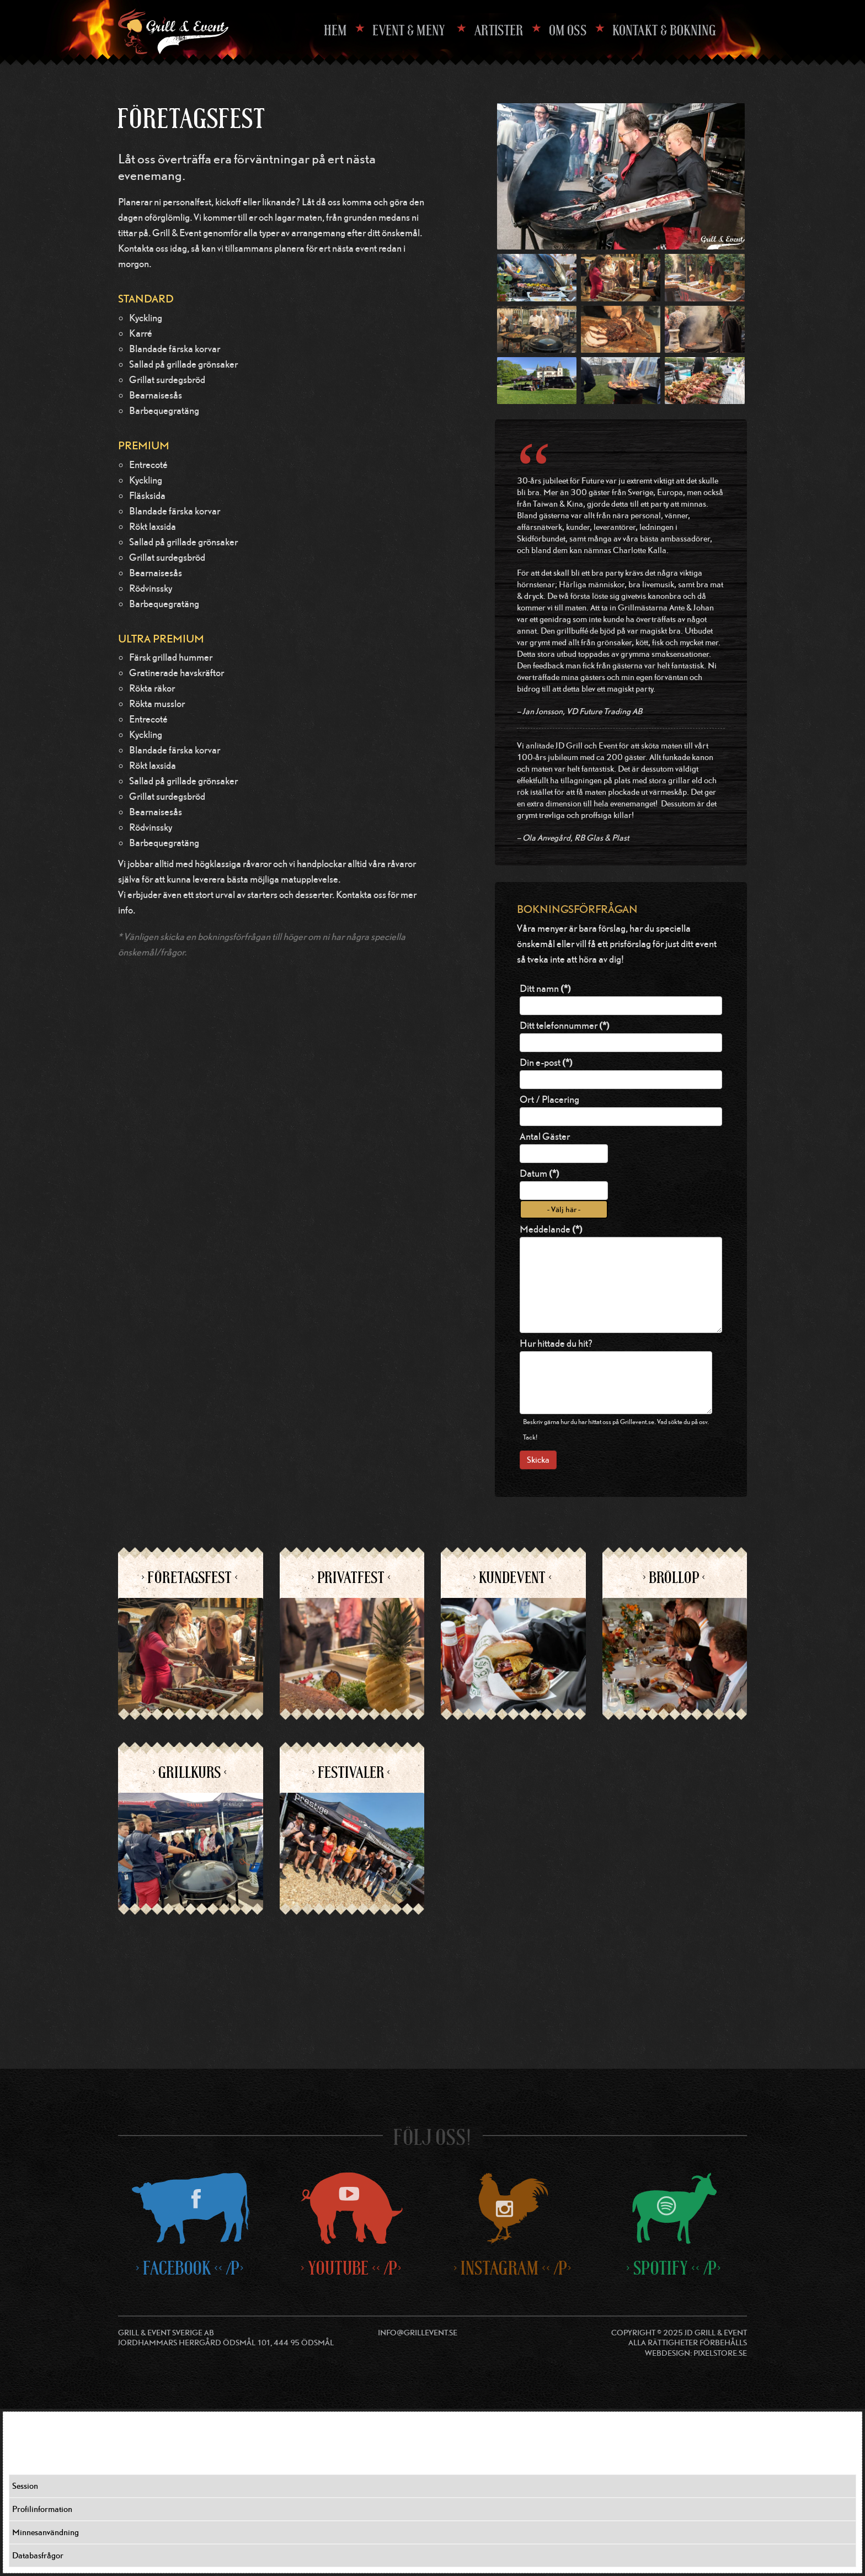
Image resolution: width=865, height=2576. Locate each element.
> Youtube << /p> (352, 2268)
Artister (499, 30)
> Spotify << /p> (674, 2268)
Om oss (568, 30)
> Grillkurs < (190, 1772)
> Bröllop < (674, 1577)
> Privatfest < (352, 1577)
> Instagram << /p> (513, 2268)
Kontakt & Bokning (665, 30)
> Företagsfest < (190, 1577)
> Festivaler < (351, 1772)
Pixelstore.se (720, 2352)
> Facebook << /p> (190, 2268)
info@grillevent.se (417, 2332)
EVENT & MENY (410, 30)
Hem (336, 30)
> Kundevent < (513, 1577)
